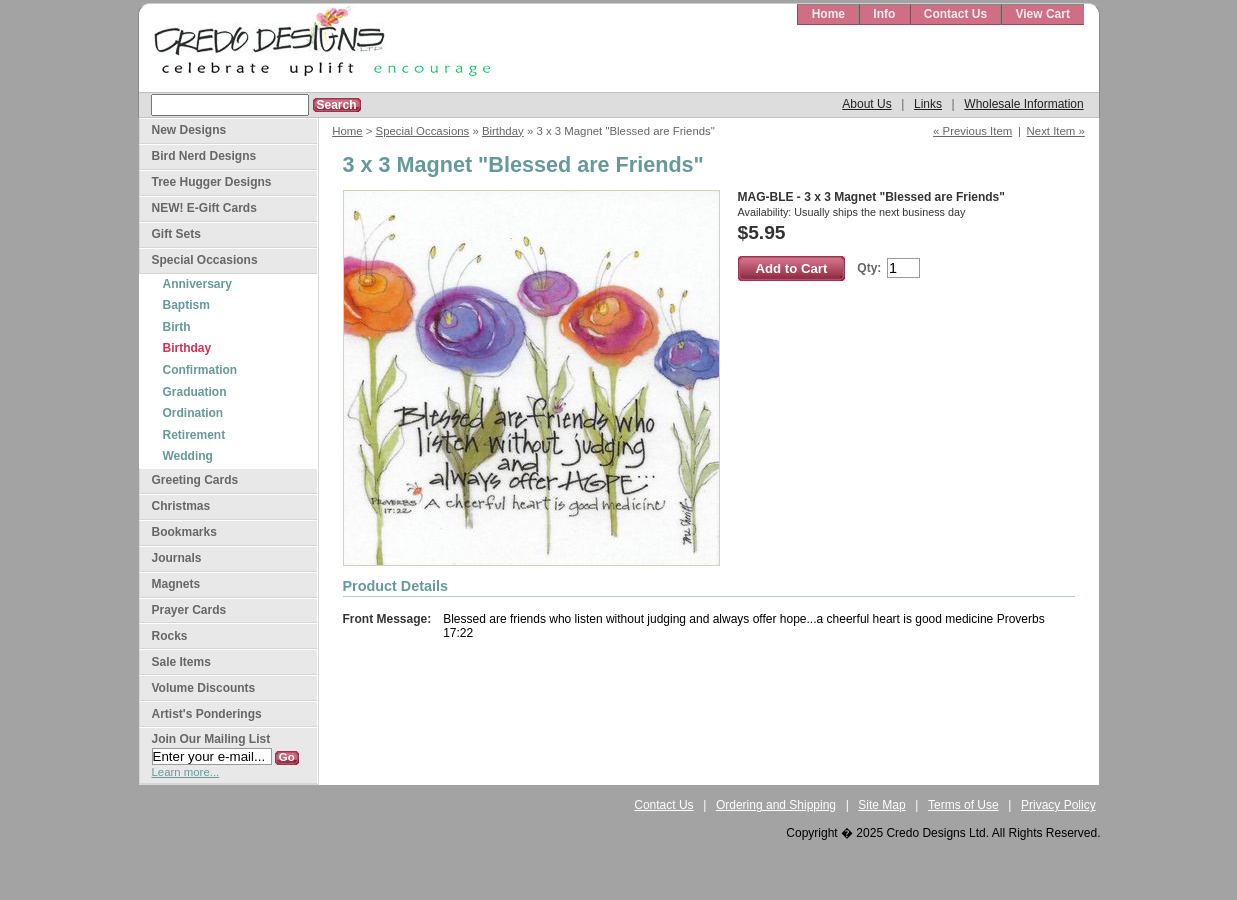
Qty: (869, 268)
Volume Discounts (204, 688)
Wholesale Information (1023, 104)
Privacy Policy (1058, 805)
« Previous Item (972, 131)
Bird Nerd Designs (204, 156)
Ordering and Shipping (776, 805)
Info (884, 14)
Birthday (503, 131)
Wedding (188, 456)
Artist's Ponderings (207, 714)
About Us (866, 104)
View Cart (1042, 14)
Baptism (186, 305)
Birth (177, 327)
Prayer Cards (189, 610)
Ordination (193, 413)
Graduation (195, 392)
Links (928, 104)
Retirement (194, 435)
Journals (177, 558)
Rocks (170, 636)
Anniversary (197, 284)
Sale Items (181, 662)
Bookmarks (184, 532)
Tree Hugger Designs (212, 182)
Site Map (881, 805)
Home (828, 14)
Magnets (176, 584)
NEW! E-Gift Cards (204, 208)
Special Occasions (423, 131)
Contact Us (955, 14)
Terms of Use (963, 805)
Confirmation (200, 370)
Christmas (181, 506)
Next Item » (1056, 131)
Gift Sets (176, 234)
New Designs (189, 130)
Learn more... (186, 772)
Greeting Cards (195, 480)
